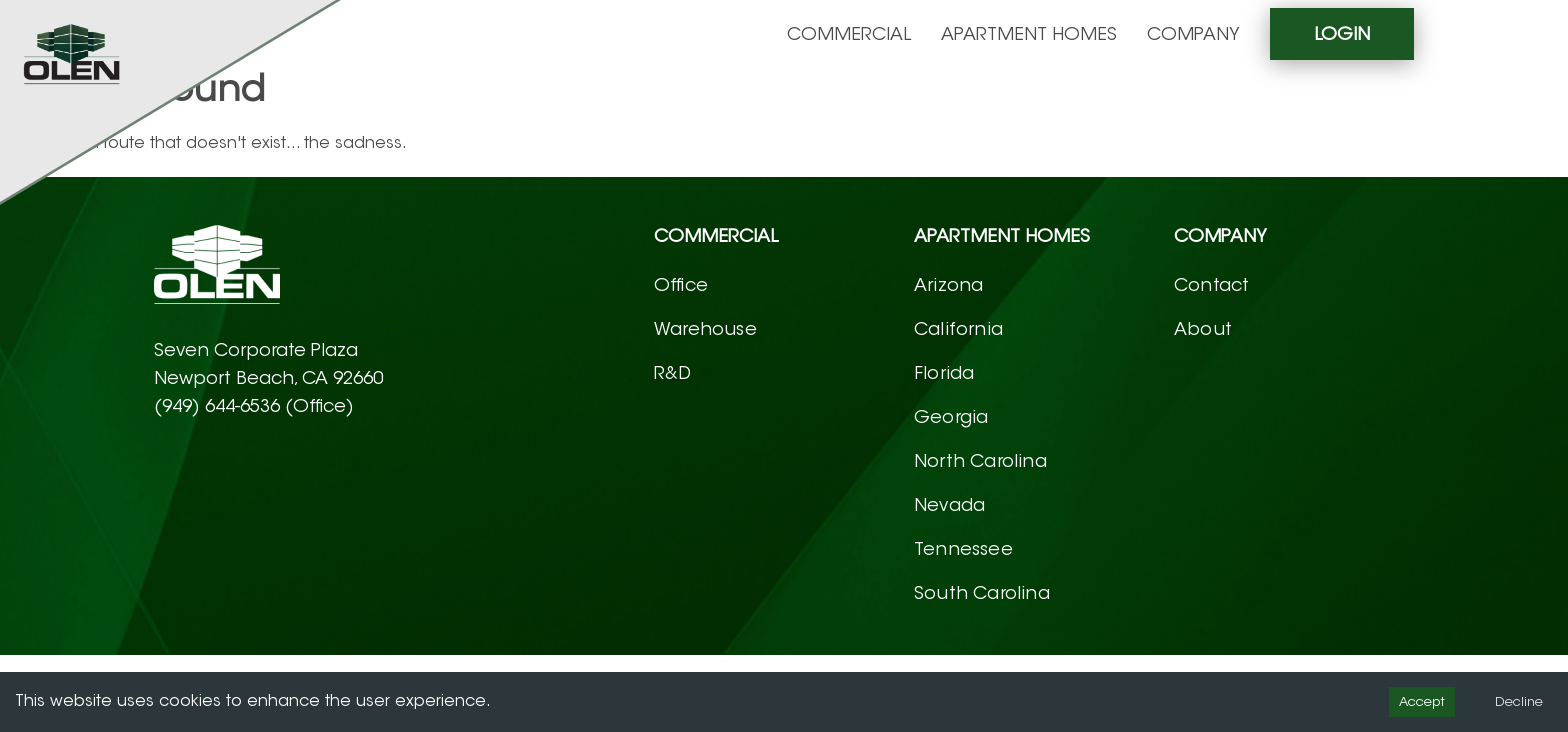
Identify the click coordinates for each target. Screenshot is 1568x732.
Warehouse (705, 329)
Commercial (849, 34)
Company (1193, 34)
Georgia (951, 417)
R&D (673, 373)
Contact (1211, 285)
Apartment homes (1029, 34)
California (958, 329)
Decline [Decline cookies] (1519, 701)
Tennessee (963, 549)
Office (681, 285)
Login (1342, 34)
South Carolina (982, 593)
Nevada (949, 505)
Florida (944, 373)
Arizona (948, 285)
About (1203, 329)
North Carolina (980, 461)
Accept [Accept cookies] (1422, 701)
